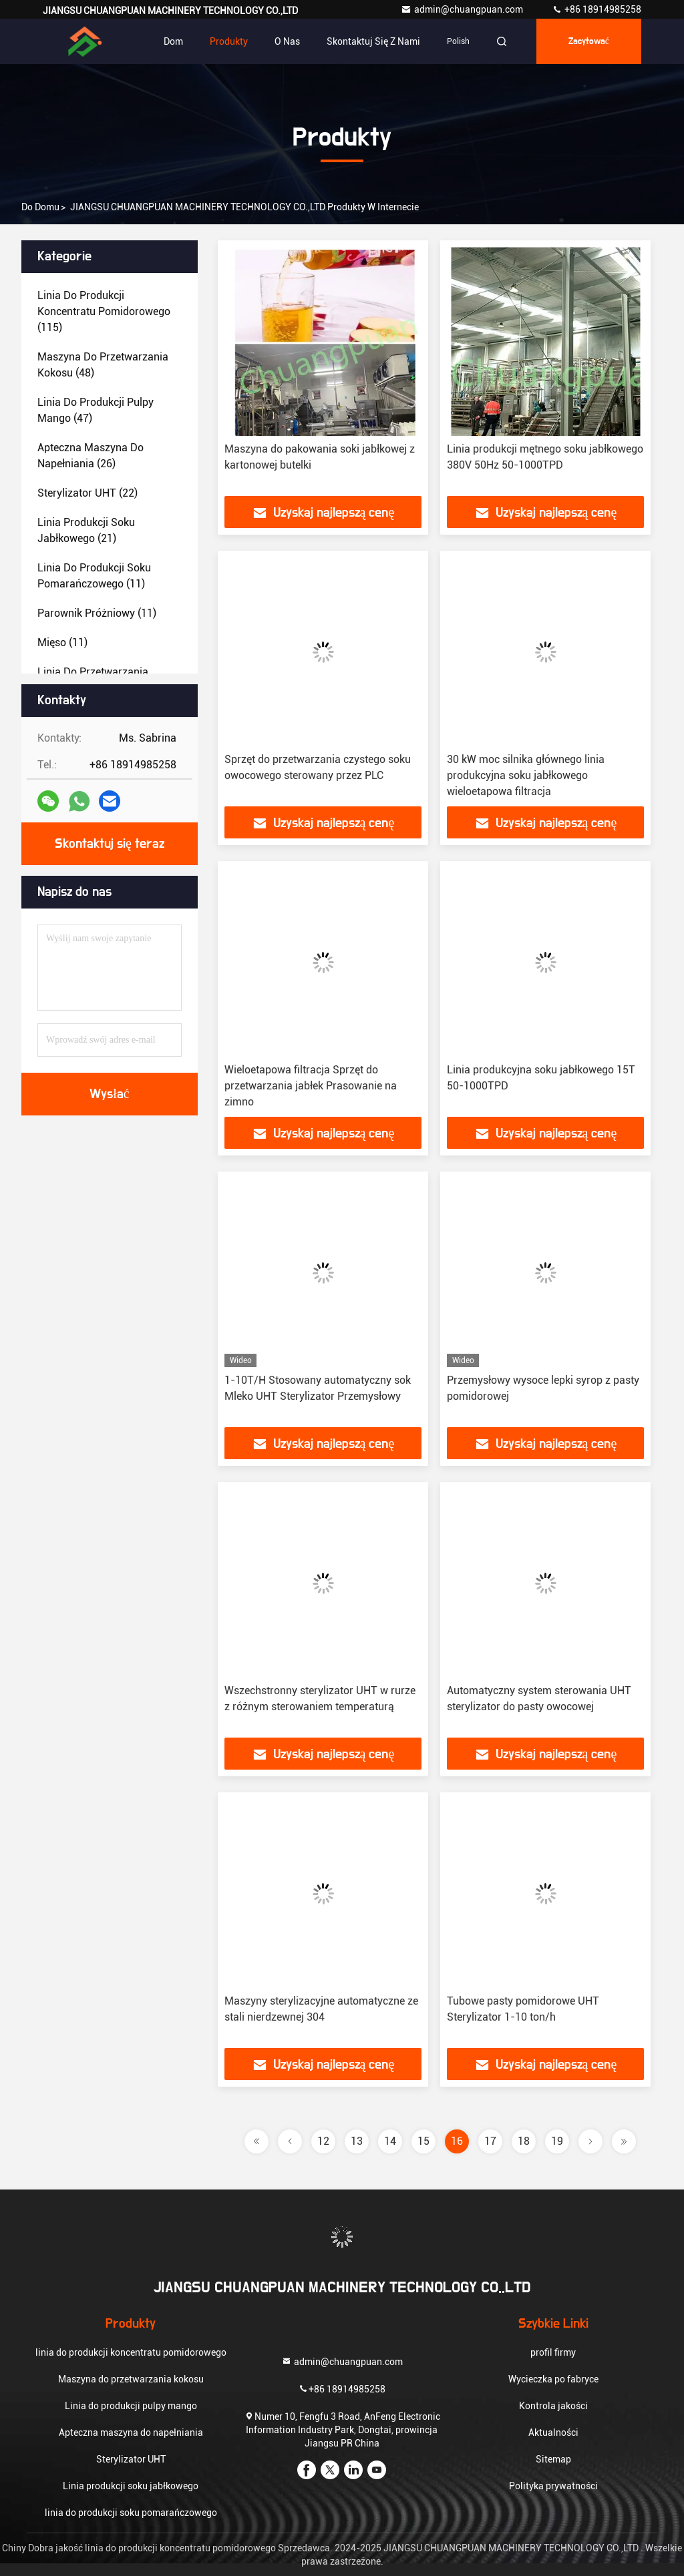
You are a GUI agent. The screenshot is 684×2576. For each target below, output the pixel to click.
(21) (86, 530)
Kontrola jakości (553, 2405)
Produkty (229, 41)
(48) (102, 364)
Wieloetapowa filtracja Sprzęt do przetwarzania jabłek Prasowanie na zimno (310, 1085)
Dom (173, 41)
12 (323, 2141)
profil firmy (553, 2352)
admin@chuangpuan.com (463, 9)
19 (557, 2141)
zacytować (588, 41)
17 (490, 2141)
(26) (90, 455)
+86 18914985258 (596, 9)
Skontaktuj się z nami (373, 41)
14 (390, 2141)
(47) (95, 410)
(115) (103, 311)
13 (357, 2141)
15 (423, 2141)
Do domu (40, 207)
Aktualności (553, 2432)
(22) (87, 493)
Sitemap (553, 2459)
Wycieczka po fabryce (553, 2379)
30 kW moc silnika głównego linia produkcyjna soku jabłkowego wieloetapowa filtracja (526, 775)
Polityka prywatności (553, 2486)
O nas (287, 41)
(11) (94, 575)
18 (524, 2141)
